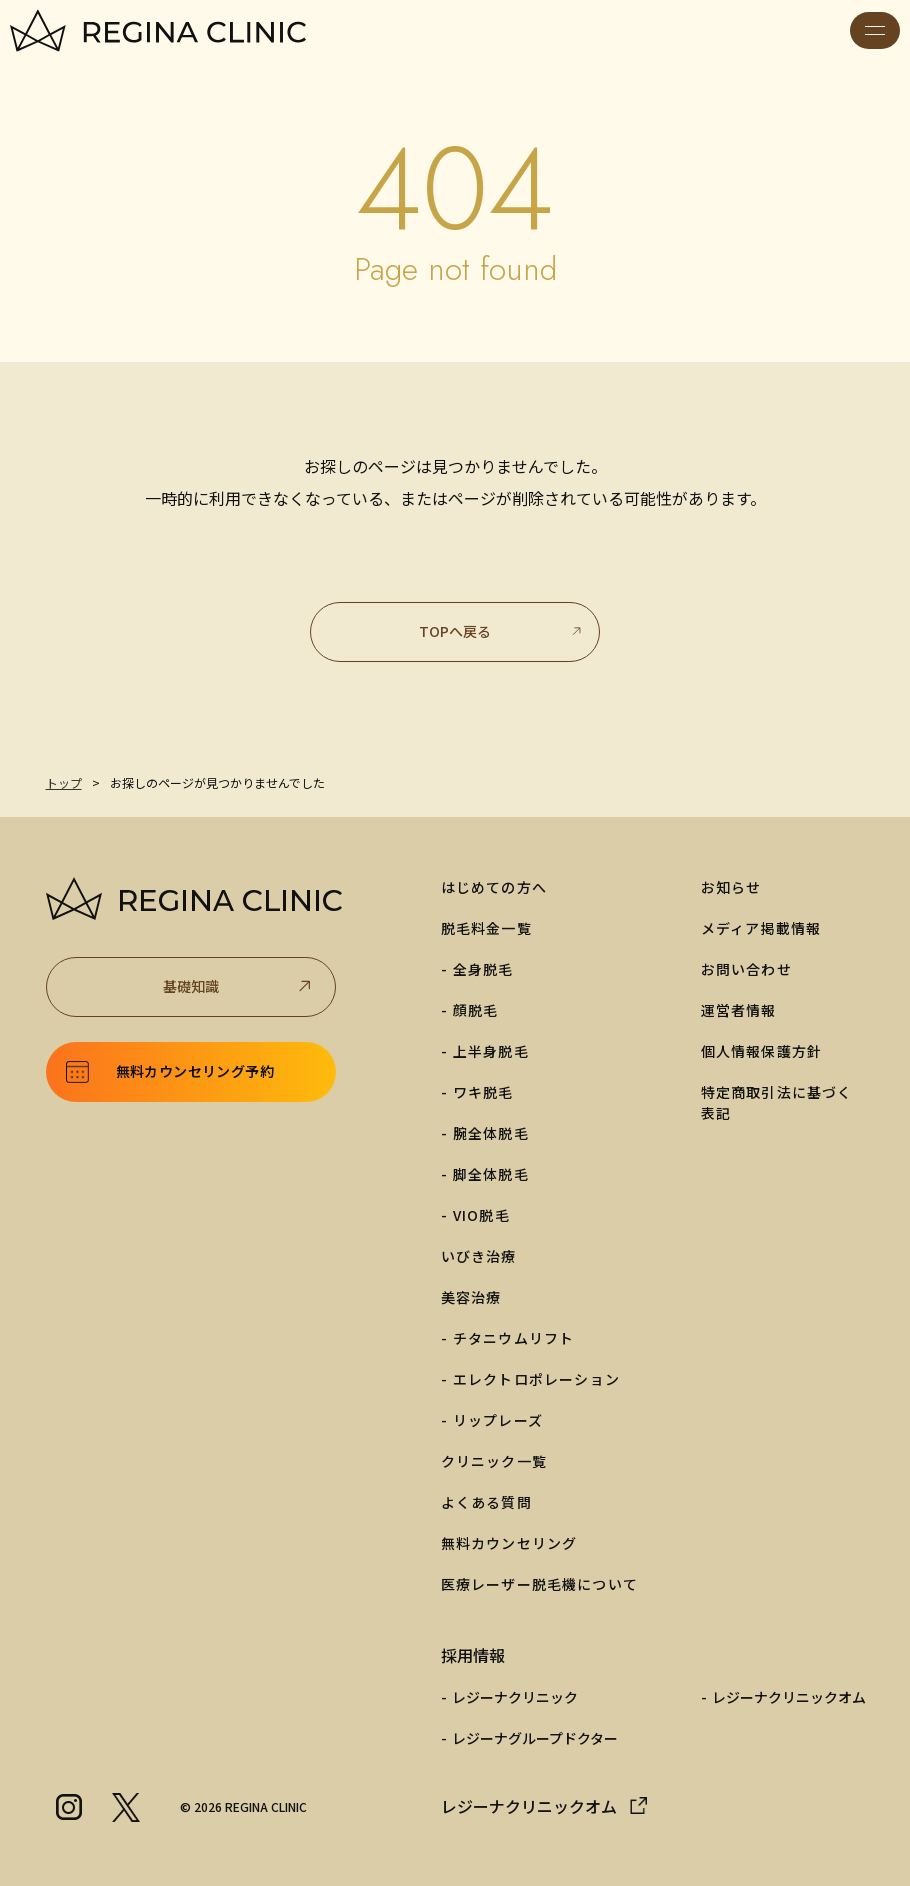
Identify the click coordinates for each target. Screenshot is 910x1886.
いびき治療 (479, 1256)
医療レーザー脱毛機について (540, 1584)
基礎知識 (239, 986)
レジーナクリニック (515, 1697)
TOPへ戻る (501, 631)
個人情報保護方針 (762, 1051)
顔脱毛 (476, 1010)
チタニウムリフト (514, 1338)
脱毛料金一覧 (486, 928)
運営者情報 (739, 1010)
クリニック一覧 (494, 1461)
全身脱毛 (483, 969)
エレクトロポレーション (536, 1379)
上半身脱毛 (491, 1051)
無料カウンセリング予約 (195, 1071)
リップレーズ (498, 1420)
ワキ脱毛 (483, 1092)
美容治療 (471, 1297)
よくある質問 (486, 1502)
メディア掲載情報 (761, 928)
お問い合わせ (746, 969)
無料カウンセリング (509, 1543)
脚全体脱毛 (491, 1174)
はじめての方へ (494, 887)
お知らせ (731, 887)
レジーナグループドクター (535, 1738)
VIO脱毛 (481, 1215)
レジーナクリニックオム (789, 1697)
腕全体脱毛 (491, 1133)
